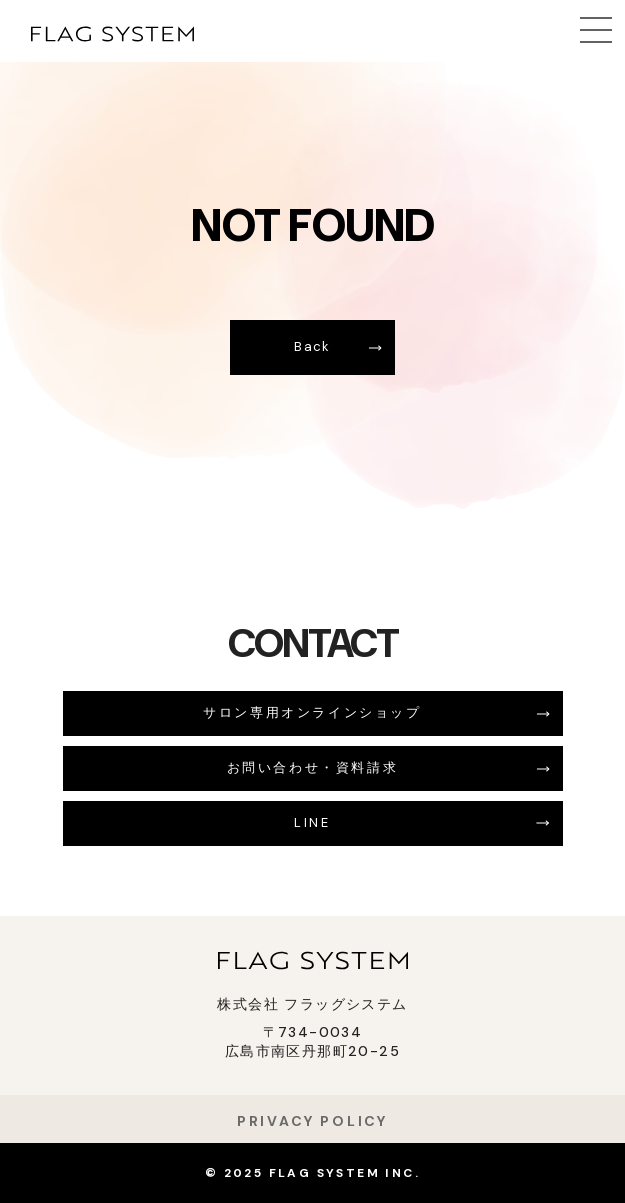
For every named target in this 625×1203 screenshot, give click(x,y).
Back (312, 346)
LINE (312, 822)
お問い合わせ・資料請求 (313, 767)
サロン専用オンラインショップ (312, 712)
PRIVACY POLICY (312, 1121)
